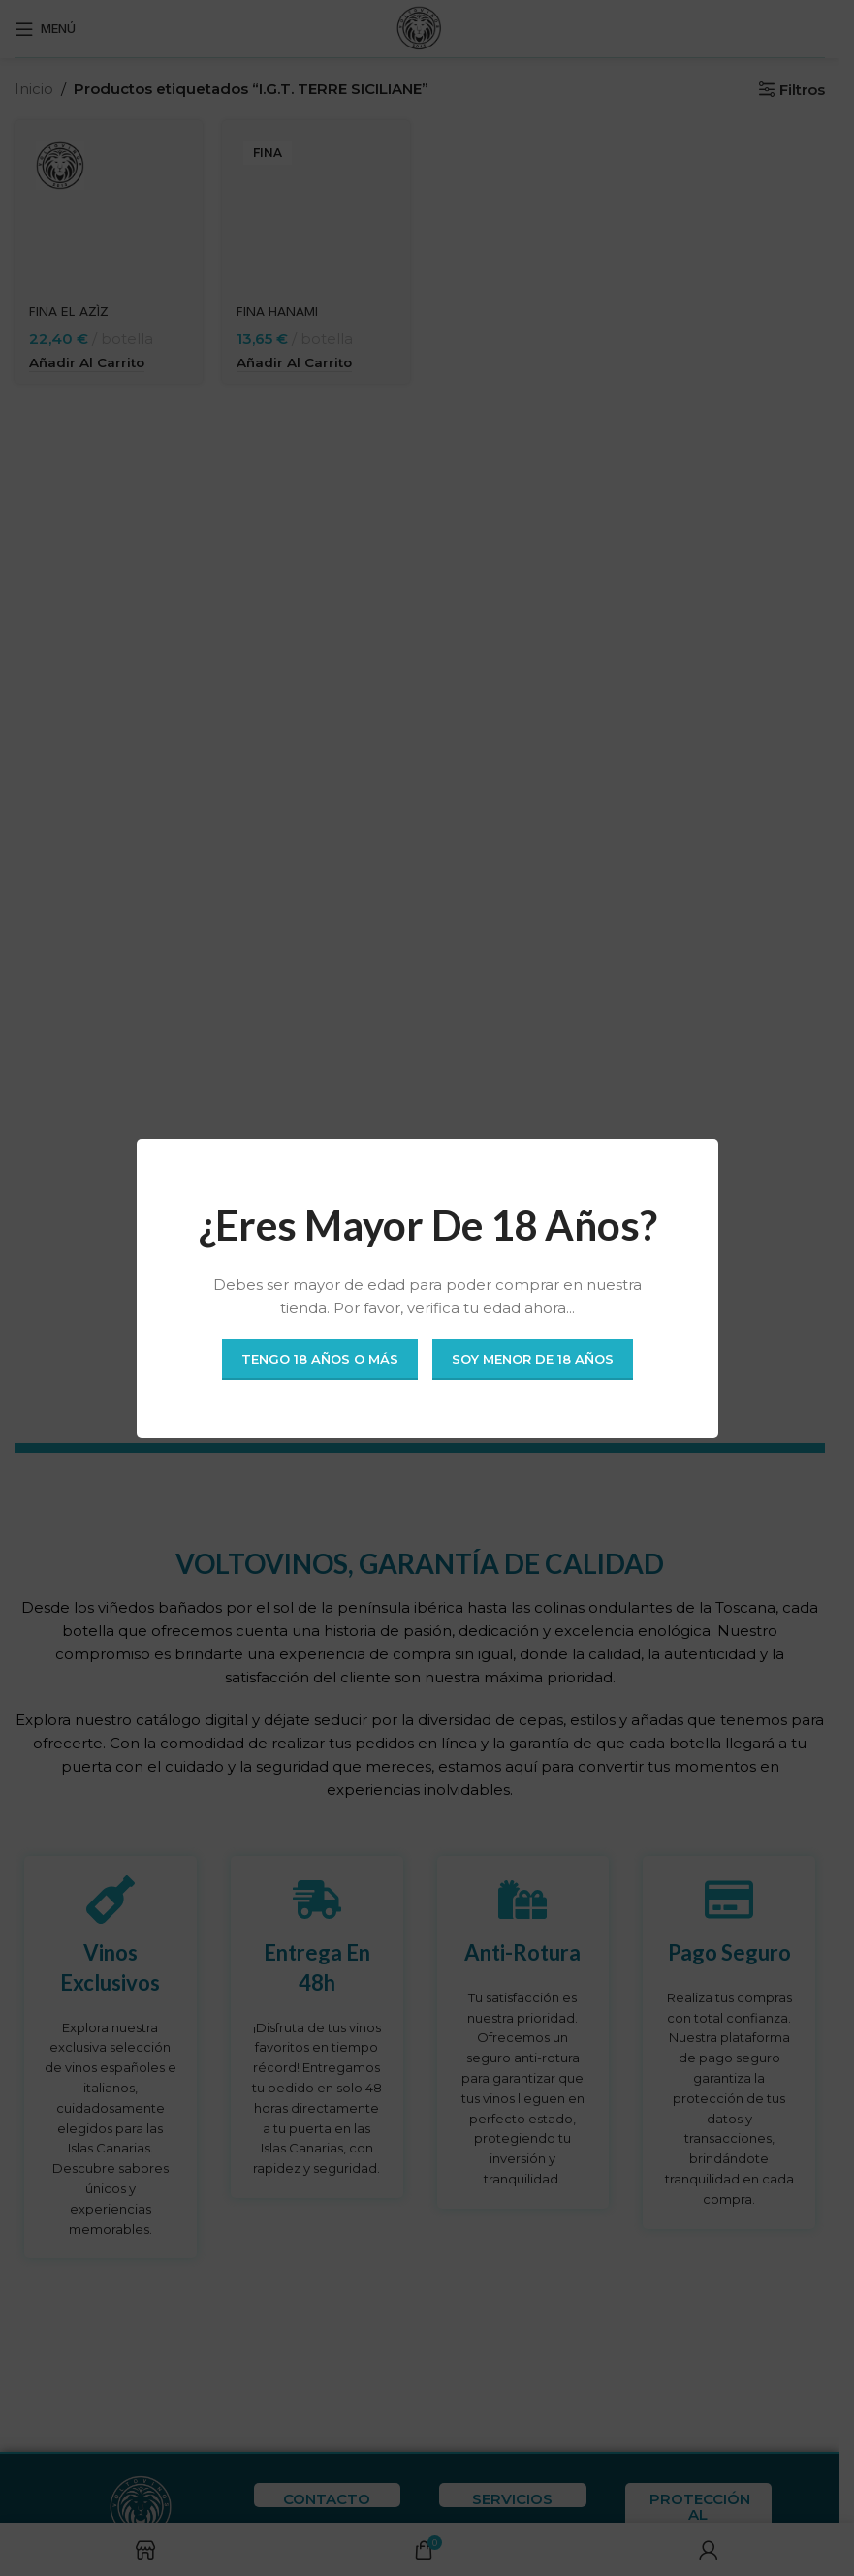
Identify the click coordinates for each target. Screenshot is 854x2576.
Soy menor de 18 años (533, 1359)
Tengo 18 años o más (319, 1359)
